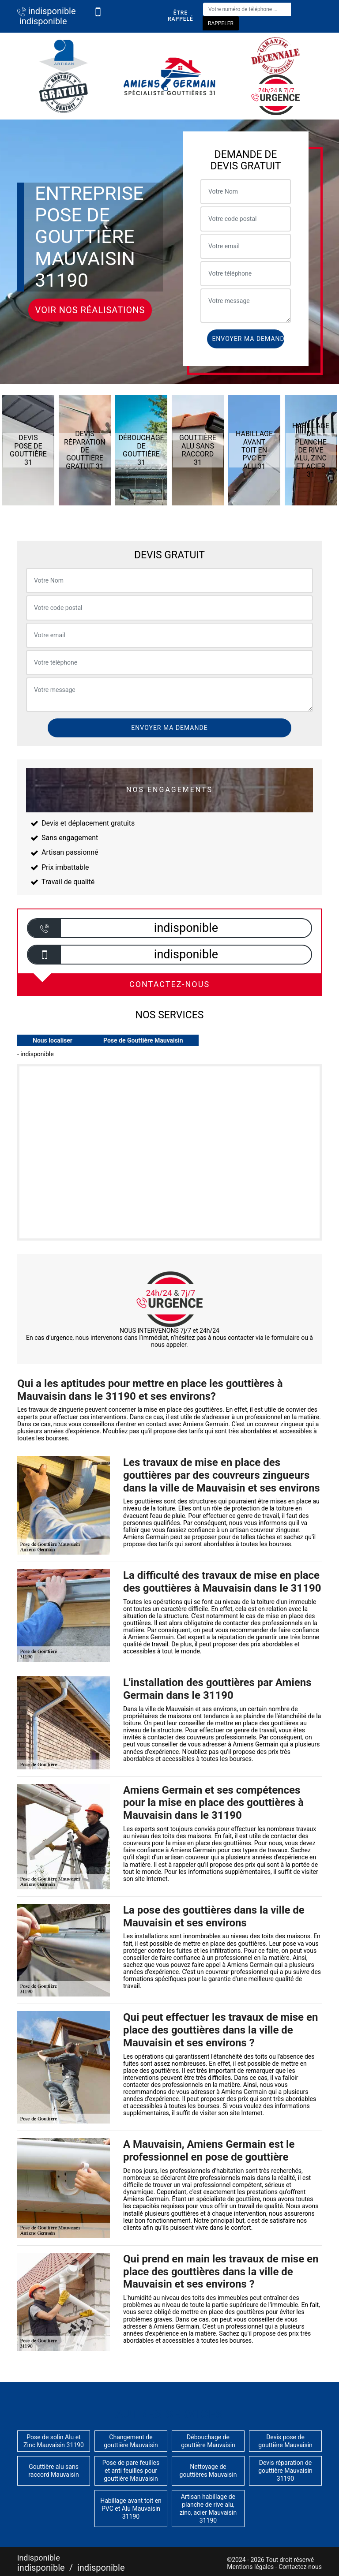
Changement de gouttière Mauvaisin (131, 2441)
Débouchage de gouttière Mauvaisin (208, 2441)
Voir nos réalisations (90, 310)
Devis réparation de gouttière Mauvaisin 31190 (285, 2470)
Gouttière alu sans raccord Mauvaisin (53, 2470)
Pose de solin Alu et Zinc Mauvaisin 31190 (53, 2441)
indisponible (46, 11)
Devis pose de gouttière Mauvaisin (285, 2441)
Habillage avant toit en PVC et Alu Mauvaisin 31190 (131, 2508)
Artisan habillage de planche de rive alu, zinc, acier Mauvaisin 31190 (208, 2508)
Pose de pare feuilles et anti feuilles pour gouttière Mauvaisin (130, 2470)
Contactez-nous (300, 2566)
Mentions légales (250, 2566)
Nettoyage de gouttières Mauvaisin (208, 2470)
